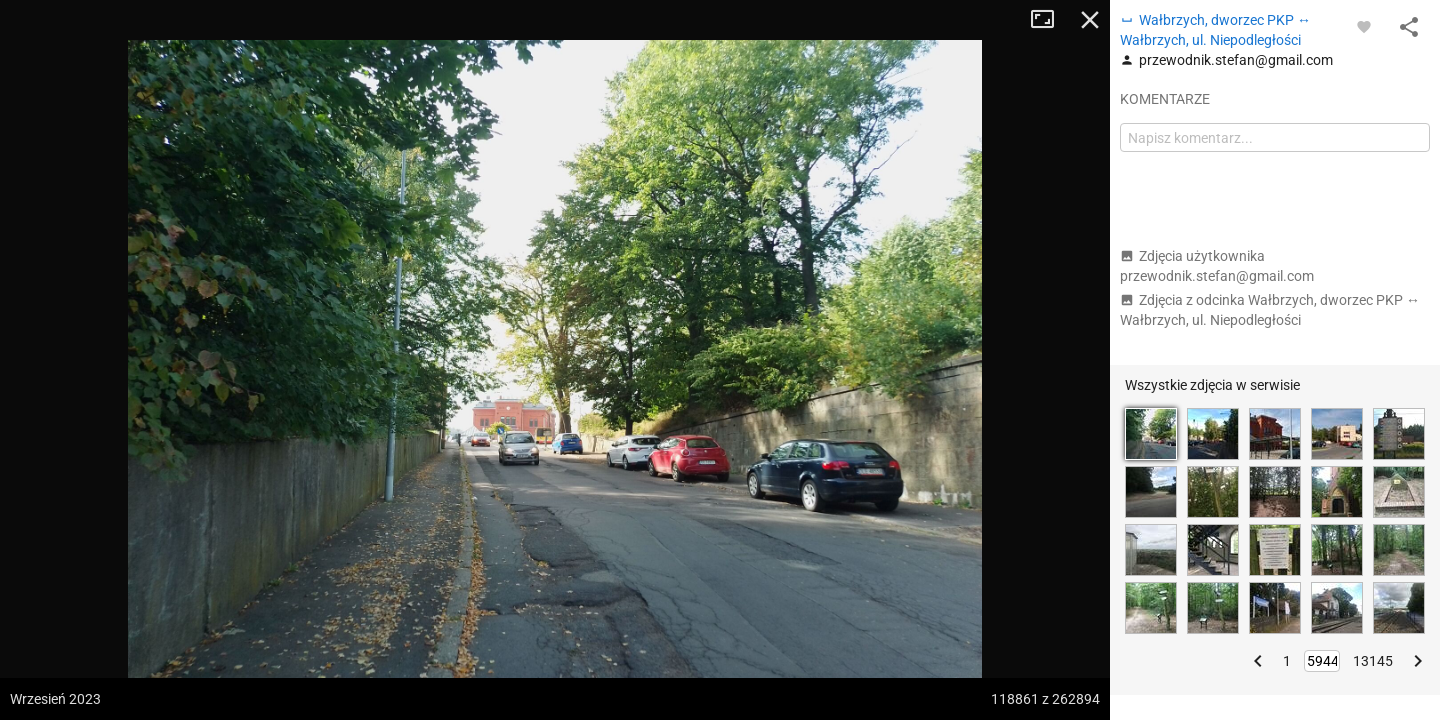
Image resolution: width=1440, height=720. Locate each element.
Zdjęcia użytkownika (1217, 266)
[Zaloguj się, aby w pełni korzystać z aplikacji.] (1364, 26)
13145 (1373, 661)
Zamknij (1090, 20)
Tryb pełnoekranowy (1050, 20)
